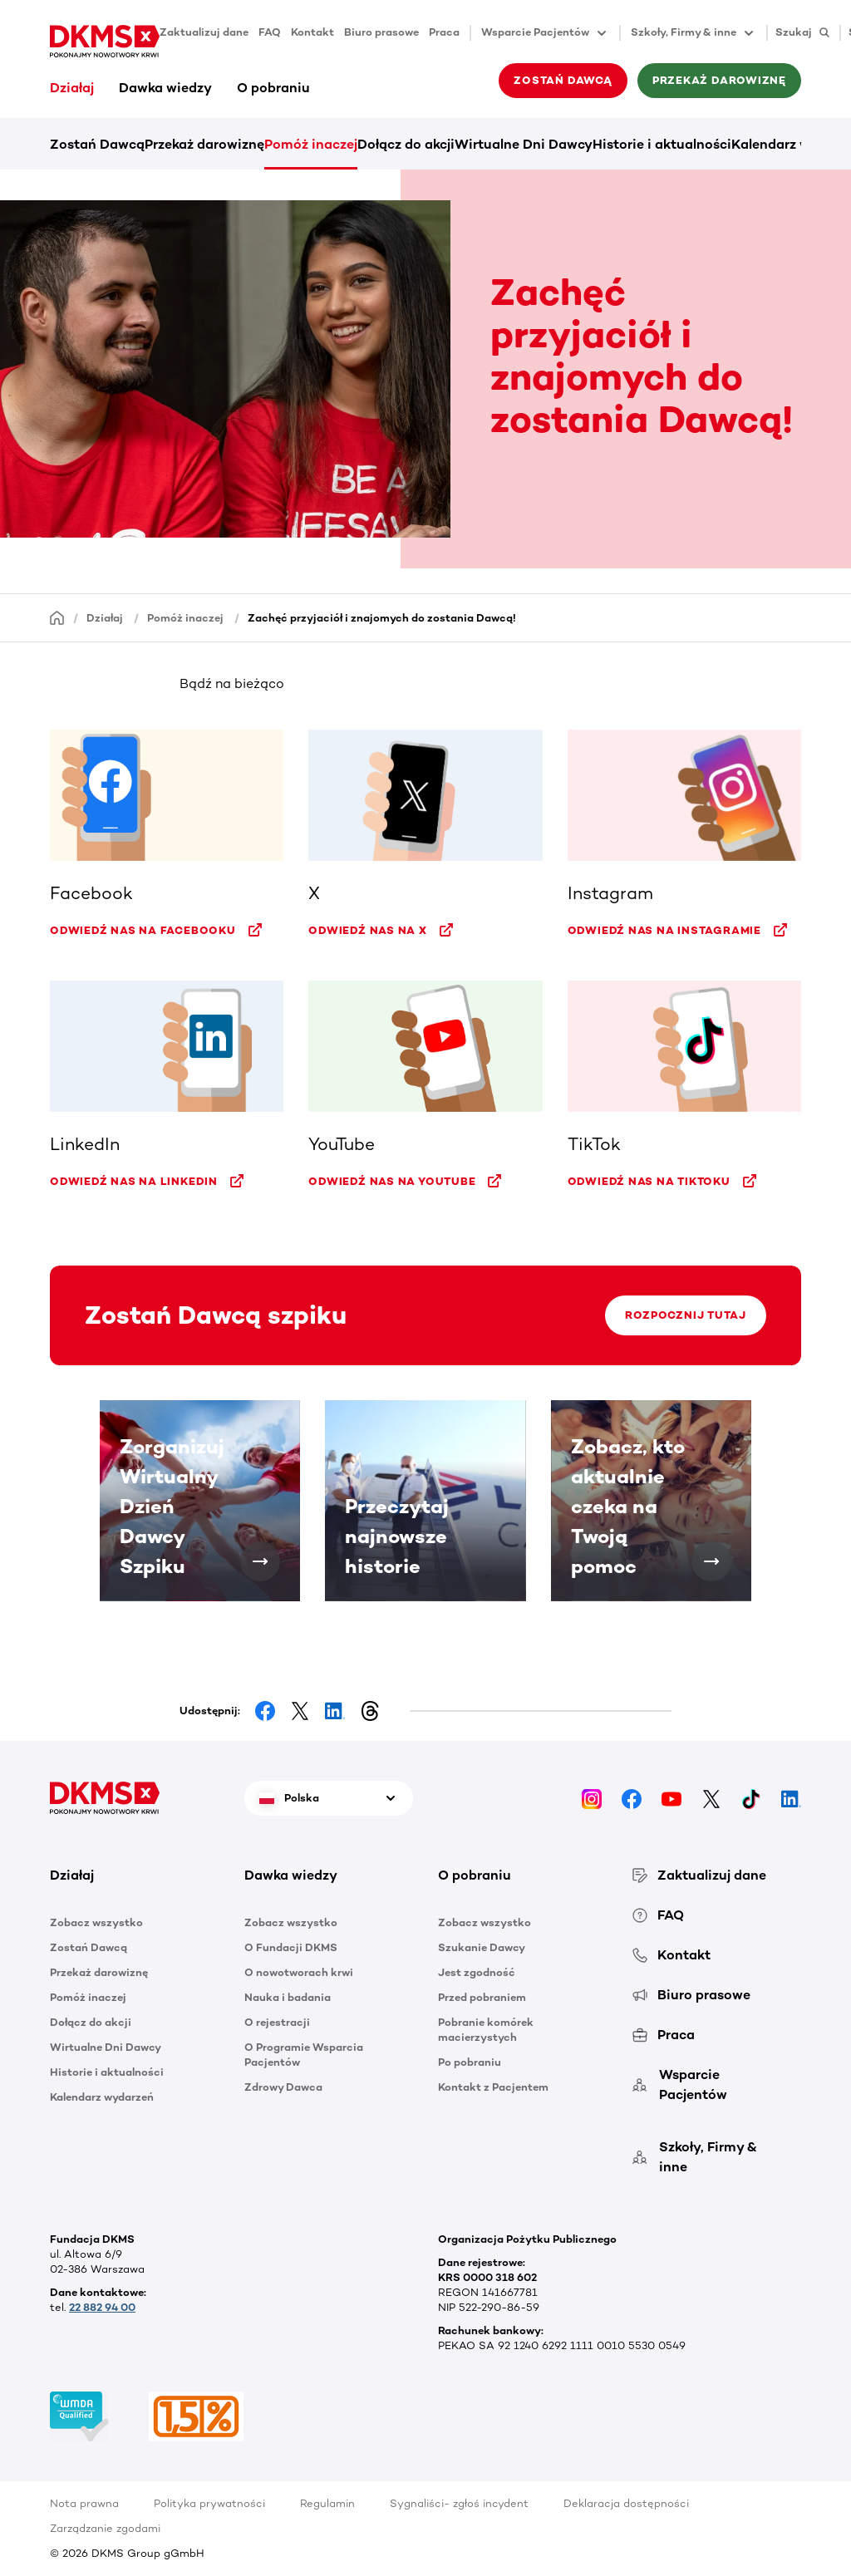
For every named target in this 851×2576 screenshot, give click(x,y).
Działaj (72, 88)
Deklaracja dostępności (626, 2503)
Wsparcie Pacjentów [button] (545, 33)
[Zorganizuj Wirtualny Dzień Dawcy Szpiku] (260, 1561)
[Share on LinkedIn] (335, 1711)
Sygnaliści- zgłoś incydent (459, 2503)
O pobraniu (273, 88)
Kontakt (312, 32)
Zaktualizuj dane (204, 32)
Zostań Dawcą (563, 80)
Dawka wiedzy (165, 88)
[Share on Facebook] (265, 1711)
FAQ (269, 32)
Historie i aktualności (662, 144)
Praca (444, 32)
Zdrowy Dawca (283, 2087)
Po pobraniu (469, 2062)
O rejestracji (277, 2022)
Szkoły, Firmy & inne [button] (693, 33)
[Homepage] (57, 617)
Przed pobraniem (482, 1997)
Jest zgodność (476, 1972)
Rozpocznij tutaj (685, 1315)
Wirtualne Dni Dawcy (524, 144)
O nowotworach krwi (298, 1972)
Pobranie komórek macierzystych (486, 2029)
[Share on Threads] (370, 1711)
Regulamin (327, 2503)
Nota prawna (84, 2503)
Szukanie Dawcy (481, 1947)
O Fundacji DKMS (290, 1947)
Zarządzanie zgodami (105, 2528)
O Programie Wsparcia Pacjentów (303, 2054)
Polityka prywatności (209, 2503)
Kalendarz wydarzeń (102, 2097)
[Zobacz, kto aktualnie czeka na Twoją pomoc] (711, 1561)
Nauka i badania (287, 1997)
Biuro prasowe (381, 32)
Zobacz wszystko (96, 1922)
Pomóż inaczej (310, 144)
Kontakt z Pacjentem (493, 2087)
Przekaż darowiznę (719, 80)
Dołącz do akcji (406, 144)
